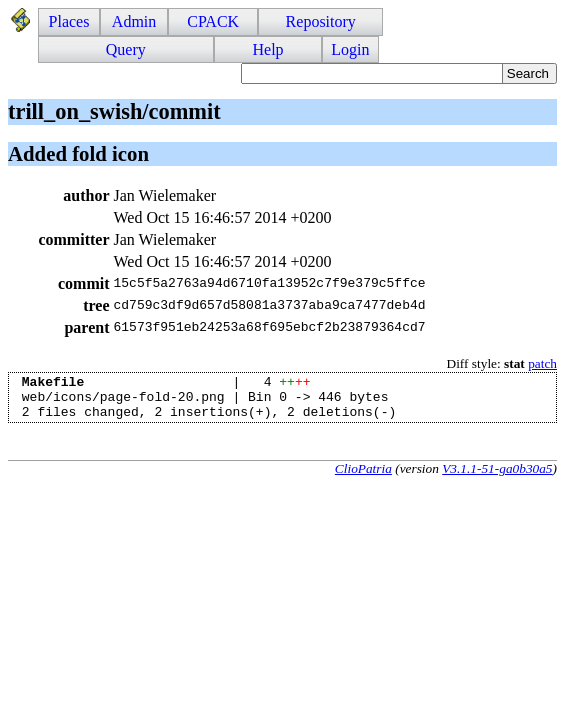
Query (126, 49)
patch (542, 363)
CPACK (213, 21)
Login (350, 49)
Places (69, 21)
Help (267, 49)
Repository (321, 21)
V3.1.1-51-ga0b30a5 (497, 477)
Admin (134, 21)
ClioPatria (363, 477)
